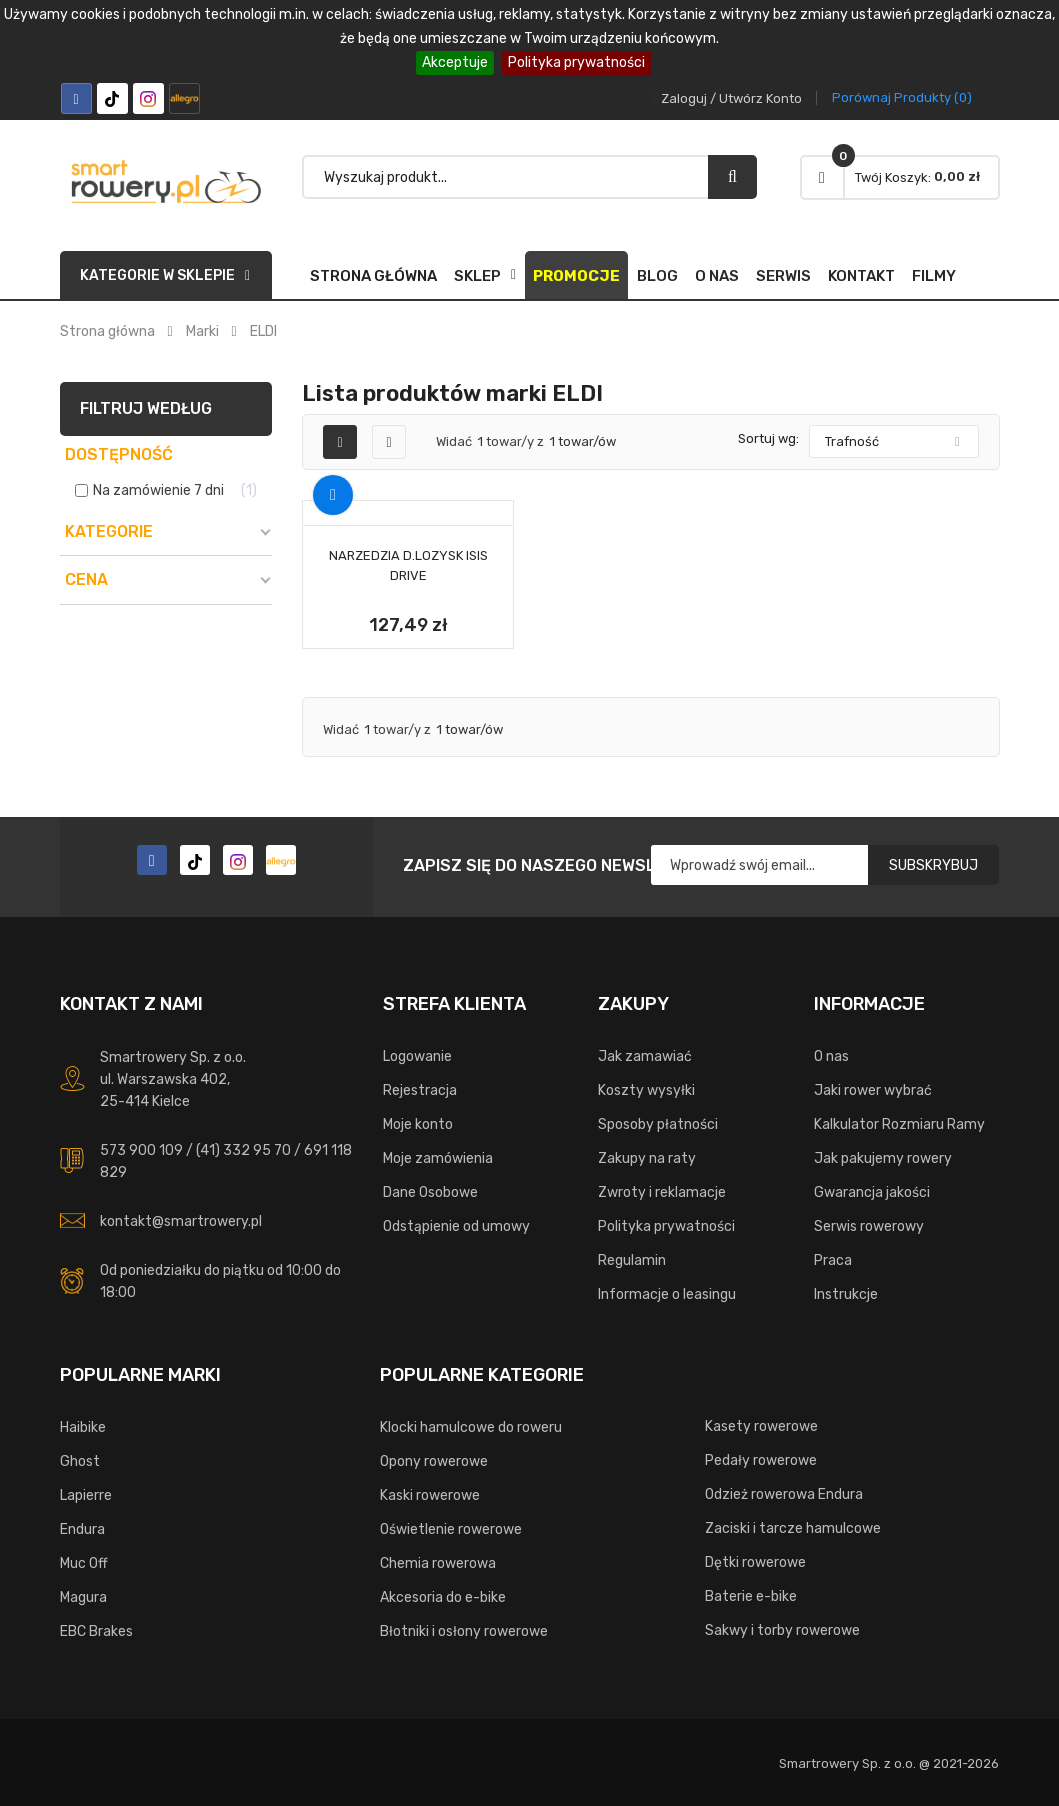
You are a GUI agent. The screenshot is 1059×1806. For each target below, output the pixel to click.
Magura (83, 1597)
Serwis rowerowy (869, 1226)
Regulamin (632, 1260)
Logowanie (417, 1056)
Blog (657, 276)
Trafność (852, 441)
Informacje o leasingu (667, 1294)
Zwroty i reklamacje (662, 1192)
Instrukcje (846, 1294)
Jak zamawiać (645, 1056)
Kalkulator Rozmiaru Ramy (899, 1124)
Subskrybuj (933, 865)
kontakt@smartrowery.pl (181, 1221)
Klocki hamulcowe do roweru (471, 1427)
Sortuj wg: (768, 438)
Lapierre (86, 1495)
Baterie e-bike (751, 1596)
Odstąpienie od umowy (456, 1226)
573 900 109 (141, 1150)
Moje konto (418, 1124)
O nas (717, 276)
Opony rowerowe (434, 1461)
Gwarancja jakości (872, 1192)
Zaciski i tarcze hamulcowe (793, 1528)
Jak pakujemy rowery (883, 1158)
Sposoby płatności (658, 1124)
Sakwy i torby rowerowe (782, 1630)
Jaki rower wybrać (873, 1090)
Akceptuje (455, 62)
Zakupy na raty (647, 1158)
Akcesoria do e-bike (443, 1597)
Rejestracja (420, 1090)
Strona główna (373, 276)
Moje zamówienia (438, 1158)
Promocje (576, 276)
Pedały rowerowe (761, 1460)
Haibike (83, 1427)
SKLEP (477, 276)
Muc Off (84, 1563)
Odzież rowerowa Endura (784, 1494)
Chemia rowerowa (438, 1563)
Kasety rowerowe (761, 1426)
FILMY (934, 276)
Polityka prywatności (576, 62)
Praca (833, 1260)
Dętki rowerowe (755, 1562)
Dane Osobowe (430, 1192)
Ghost (80, 1461)
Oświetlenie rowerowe (451, 1529)
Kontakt (861, 276)
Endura (82, 1529)
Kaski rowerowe (430, 1495)
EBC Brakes (96, 1631)
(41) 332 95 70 (243, 1150)
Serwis (783, 276)
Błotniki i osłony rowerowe (464, 1631)
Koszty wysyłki (646, 1090)
